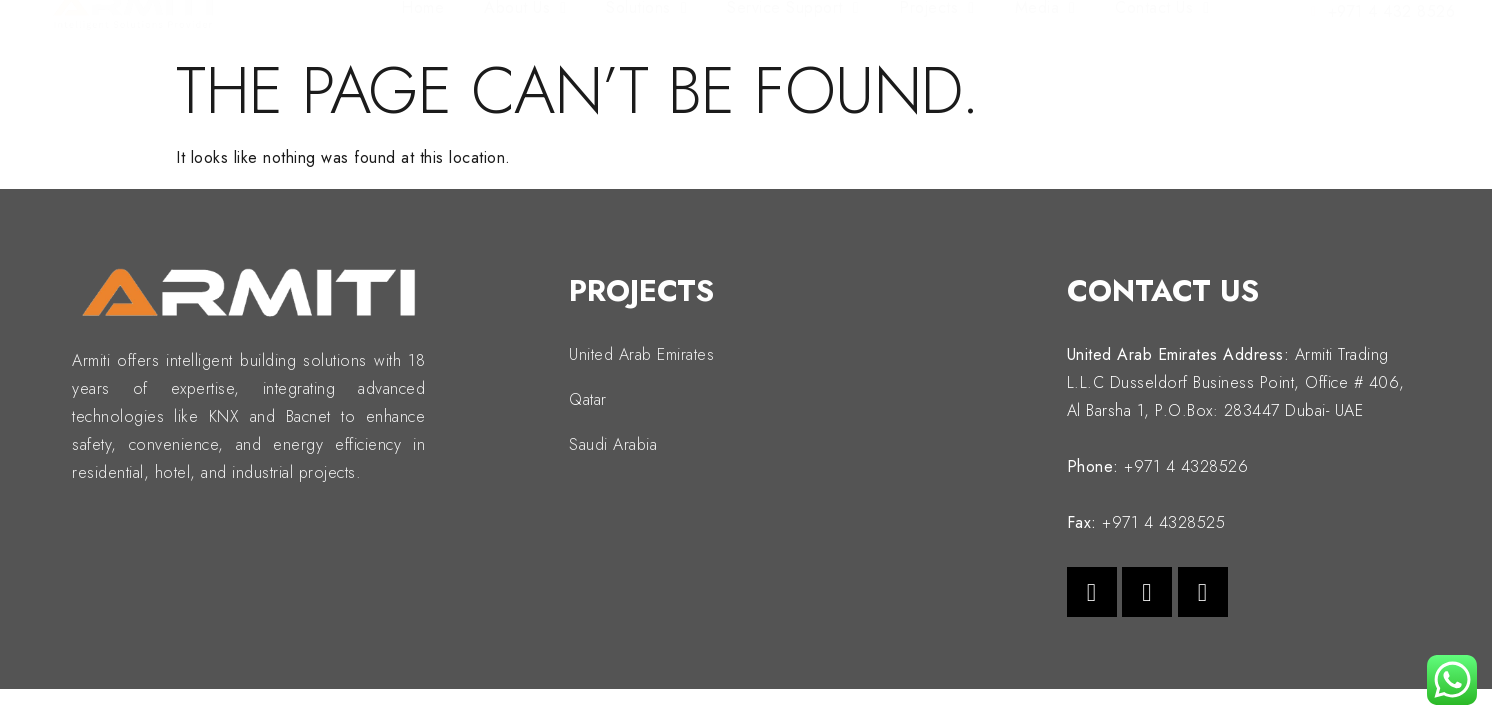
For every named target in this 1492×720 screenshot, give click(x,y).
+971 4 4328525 (1163, 522)
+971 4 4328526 (1186, 466)
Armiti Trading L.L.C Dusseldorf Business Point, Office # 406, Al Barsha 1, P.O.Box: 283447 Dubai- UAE (1236, 382)
